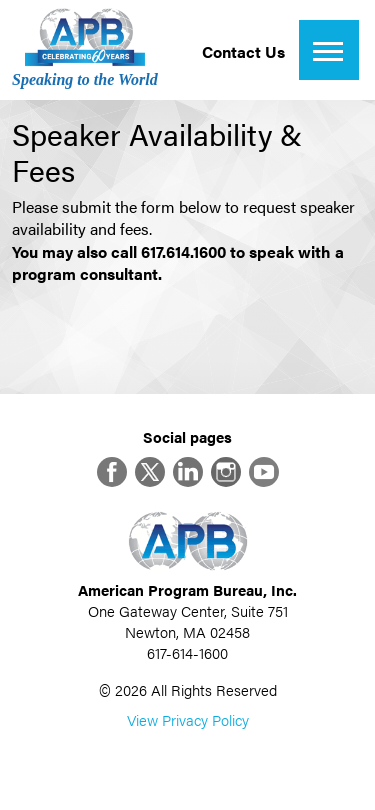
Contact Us (243, 51)
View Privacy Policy (188, 719)
